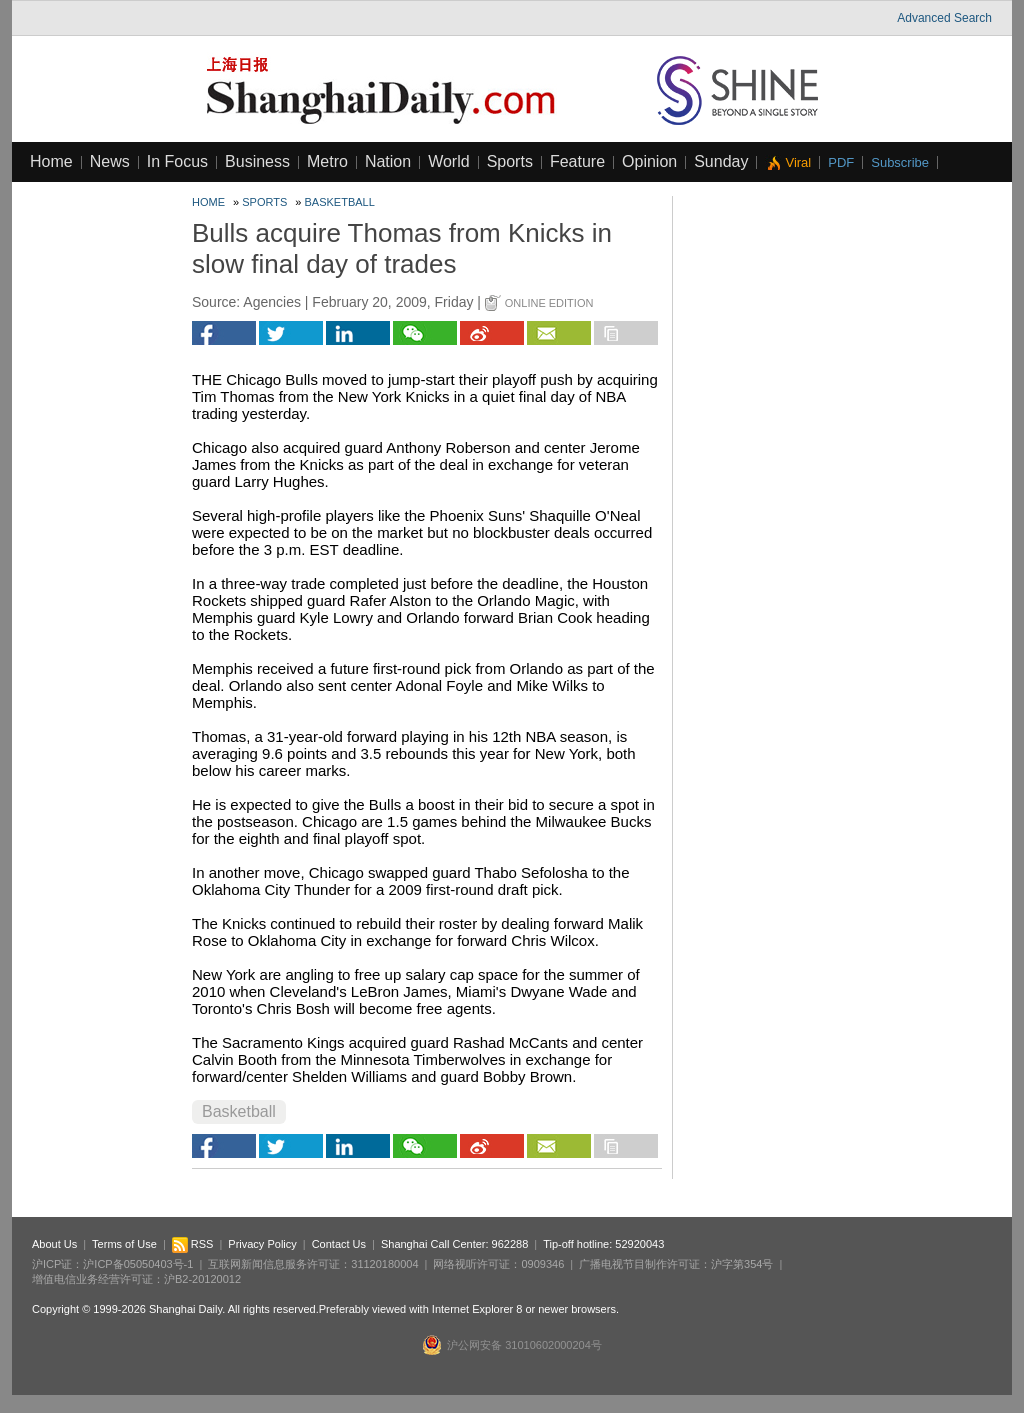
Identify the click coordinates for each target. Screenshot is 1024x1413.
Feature (577, 161)
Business (257, 161)
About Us (54, 1244)
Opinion (649, 161)
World (449, 161)
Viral (798, 162)
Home (51, 161)
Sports (510, 161)
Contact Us (339, 1244)
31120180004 (384, 1264)
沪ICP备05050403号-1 (138, 1264)
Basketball (340, 202)
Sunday (721, 161)
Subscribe (900, 162)
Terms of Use (124, 1244)
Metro (327, 161)
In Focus (177, 161)
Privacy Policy (262, 1244)
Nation (388, 161)
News (110, 161)
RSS (193, 1244)
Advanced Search (944, 18)
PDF (841, 162)
